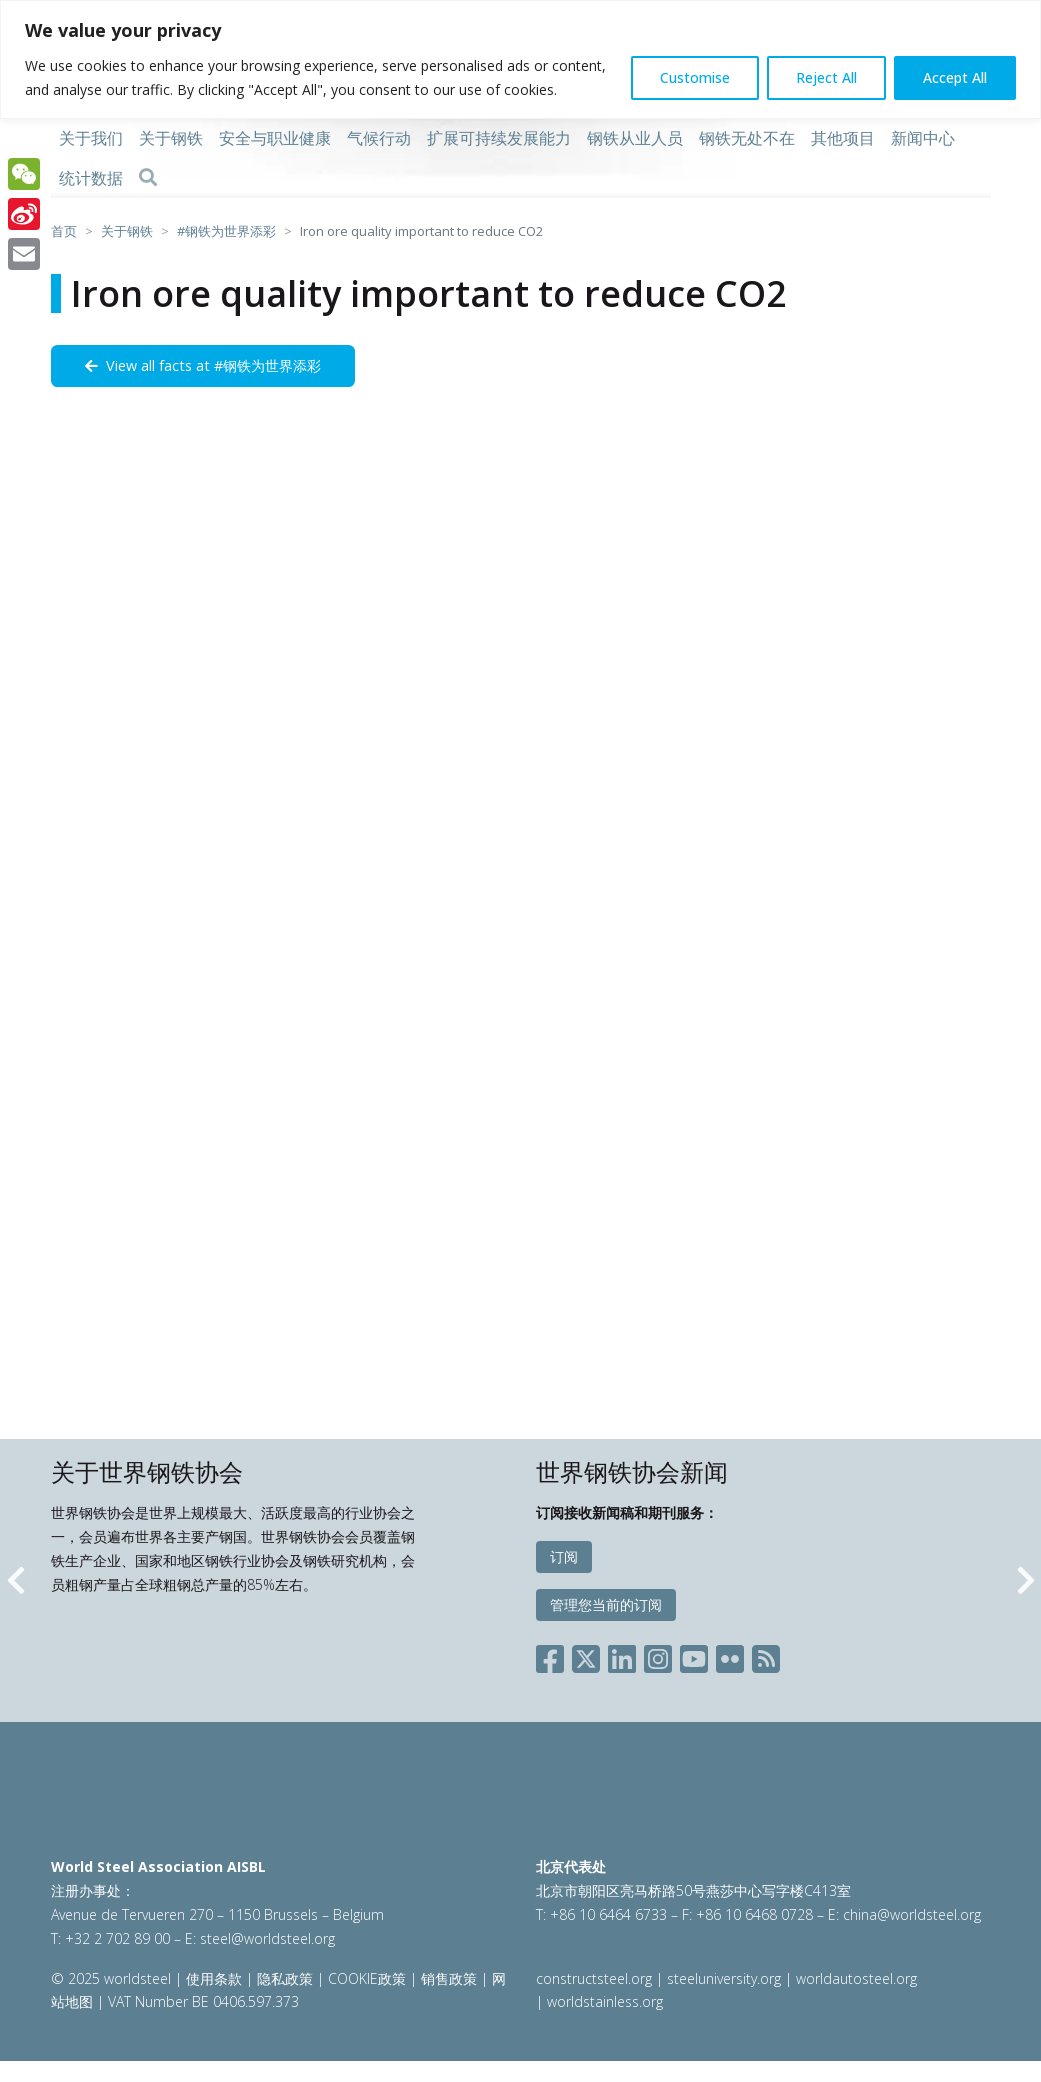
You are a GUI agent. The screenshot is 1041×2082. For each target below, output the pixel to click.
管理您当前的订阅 (606, 1604)
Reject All (826, 77)
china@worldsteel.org (912, 1914)
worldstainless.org (605, 2001)
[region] (520, 59)
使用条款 (214, 1978)
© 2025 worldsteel (113, 1978)
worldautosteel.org (856, 1978)
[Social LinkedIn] (622, 1654)
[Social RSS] (766, 1654)
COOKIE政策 (367, 1978)
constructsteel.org (594, 1978)
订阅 (564, 1556)
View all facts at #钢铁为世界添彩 (203, 365)
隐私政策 (285, 1978)
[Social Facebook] (554, 1654)
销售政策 (449, 1978)
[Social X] (586, 1654)
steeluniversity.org (724, 1978)
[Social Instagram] (658, 1654)
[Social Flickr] (730, 1654)
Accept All (955, 77)
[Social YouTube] (694, 1654)
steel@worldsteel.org (267, 1938)
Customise (695, 77)
